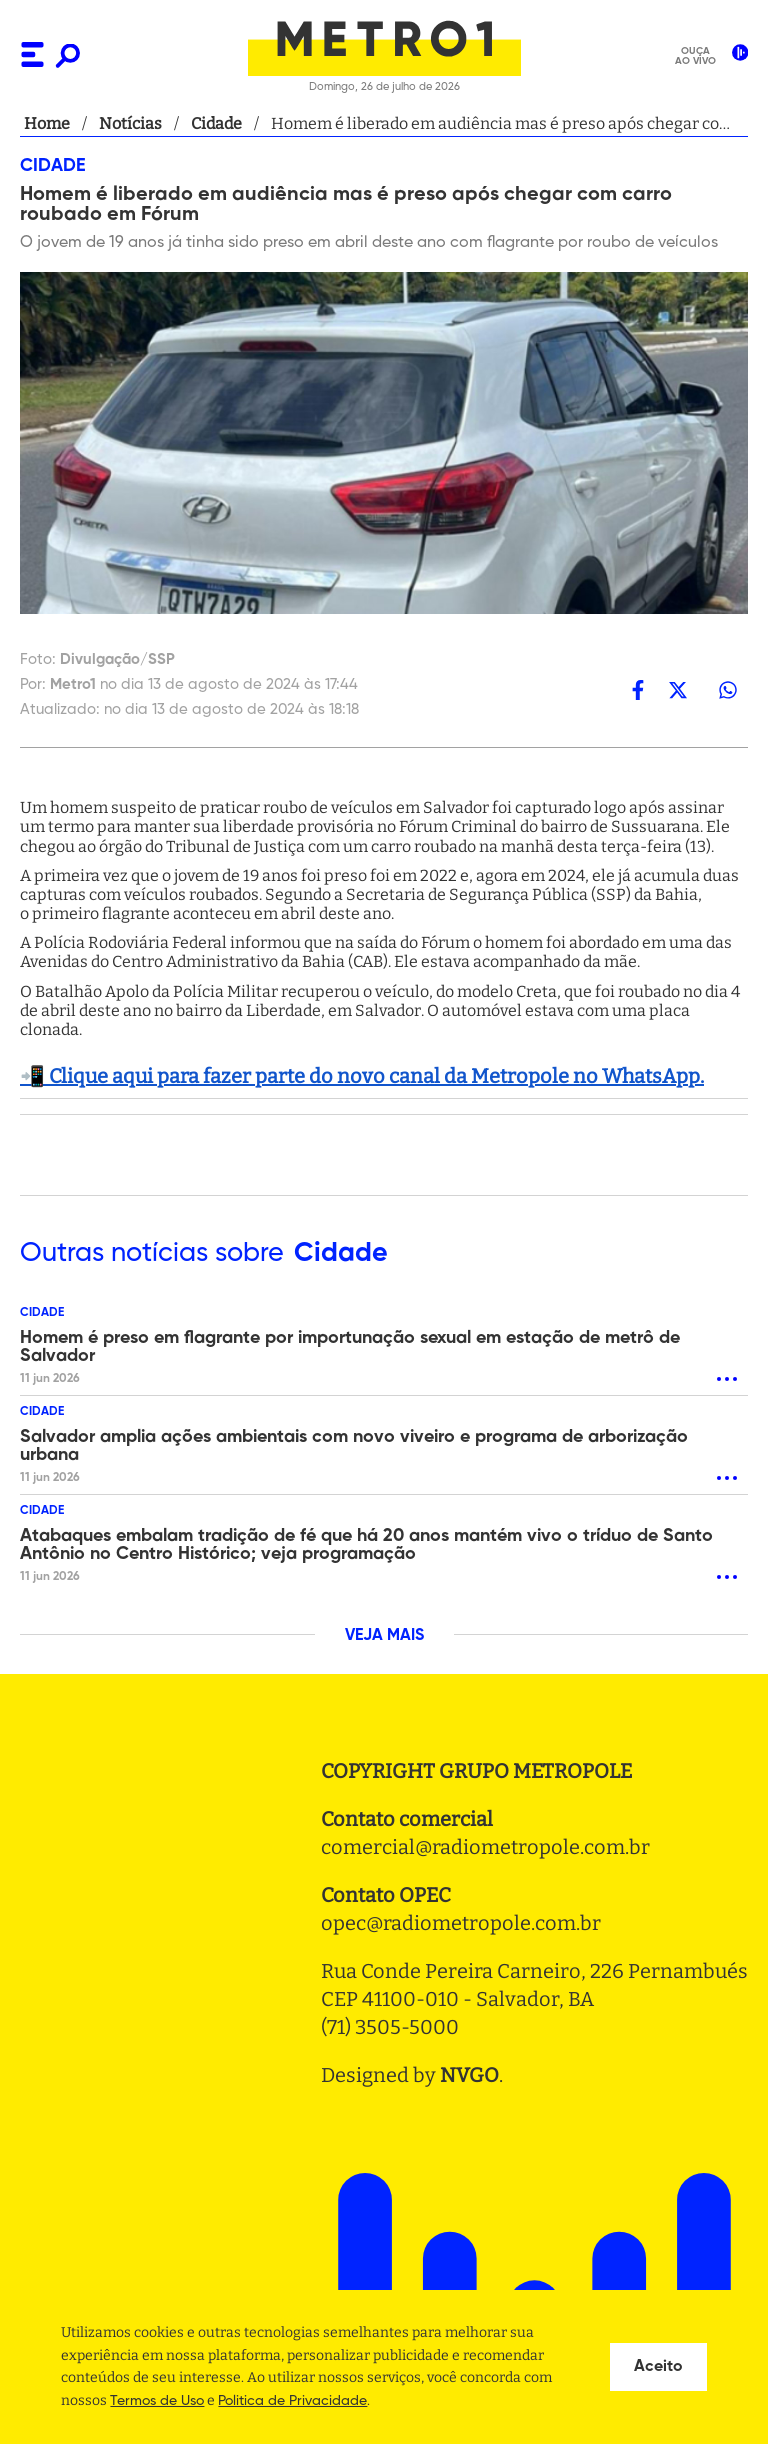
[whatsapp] (728, 689)
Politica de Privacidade (292, 2401)
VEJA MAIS (384, 1636)
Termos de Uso (157, 2401)
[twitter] (678, 689)
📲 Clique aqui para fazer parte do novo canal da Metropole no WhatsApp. (362, 1076)
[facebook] (638, 689)
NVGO (469, 2075)
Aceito (658, 2367)
